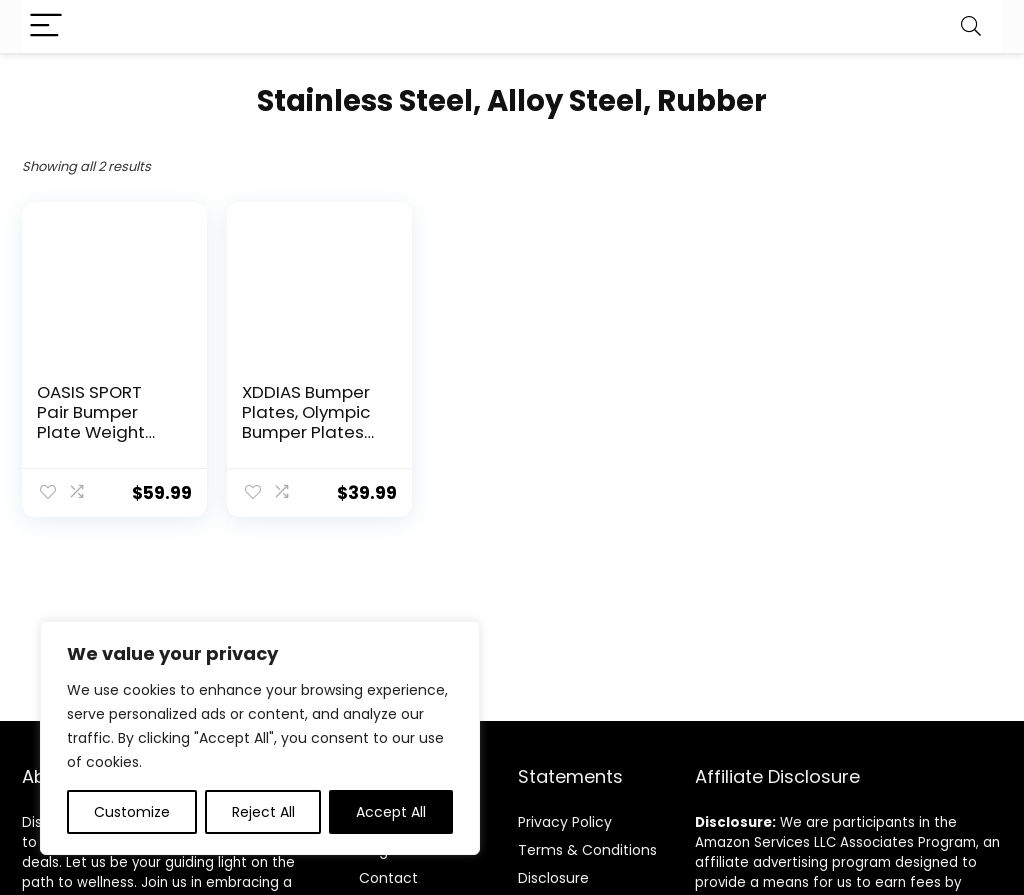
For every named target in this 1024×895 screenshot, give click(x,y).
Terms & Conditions (587, 850)
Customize (132, 812)
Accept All (391, 812)
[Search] (971, 26)
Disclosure (553, 878)
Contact (388, 878)
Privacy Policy (565, 822)
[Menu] (46, 26)
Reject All (263, 812)
